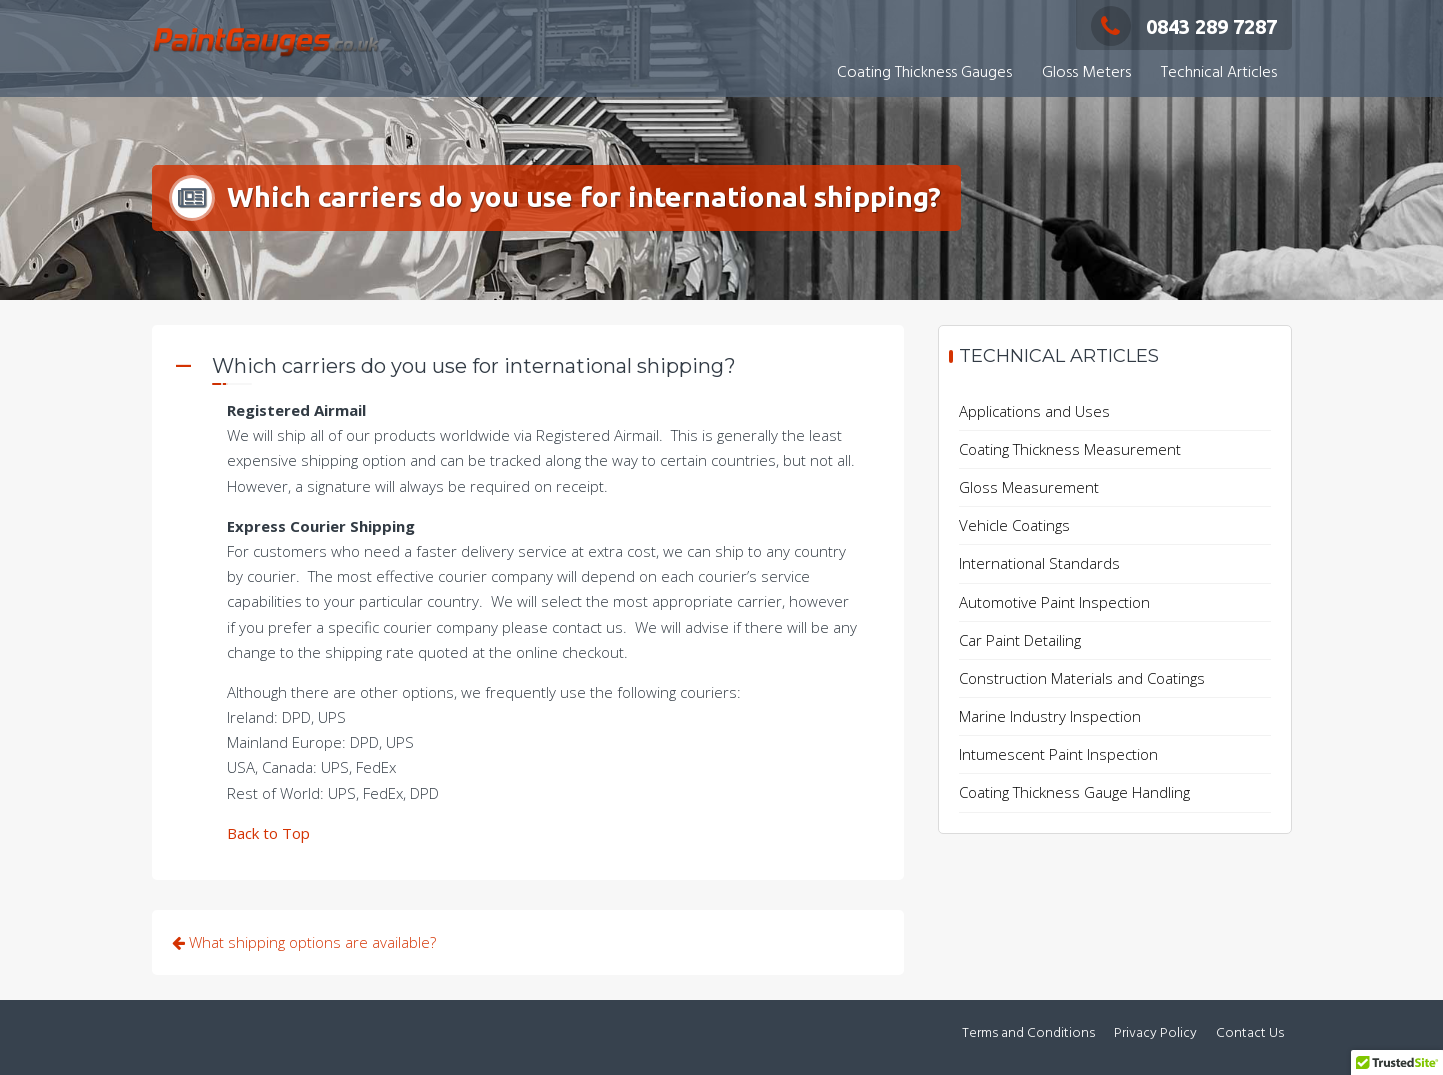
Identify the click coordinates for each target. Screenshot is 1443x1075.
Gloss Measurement (1029, 487)
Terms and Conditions (1028, 1033)
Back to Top (268, 833)
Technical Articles (1219, 73)
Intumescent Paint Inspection (1058, 754)
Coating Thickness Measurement (1070, 449)
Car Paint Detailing (1020, 640)
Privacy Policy (1155, 1033)
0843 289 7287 (1184, 26)
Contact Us (1250, 1033)
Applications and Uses (1034, 411)
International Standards (1039, 563)
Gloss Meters (1086, 73)
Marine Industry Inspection (1050, 716)
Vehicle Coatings (1014, 525)
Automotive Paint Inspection (1054, 602)
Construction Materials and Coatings (1082, 678)
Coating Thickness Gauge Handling (1074, 792)
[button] (528, 368)
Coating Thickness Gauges (924, 73)
